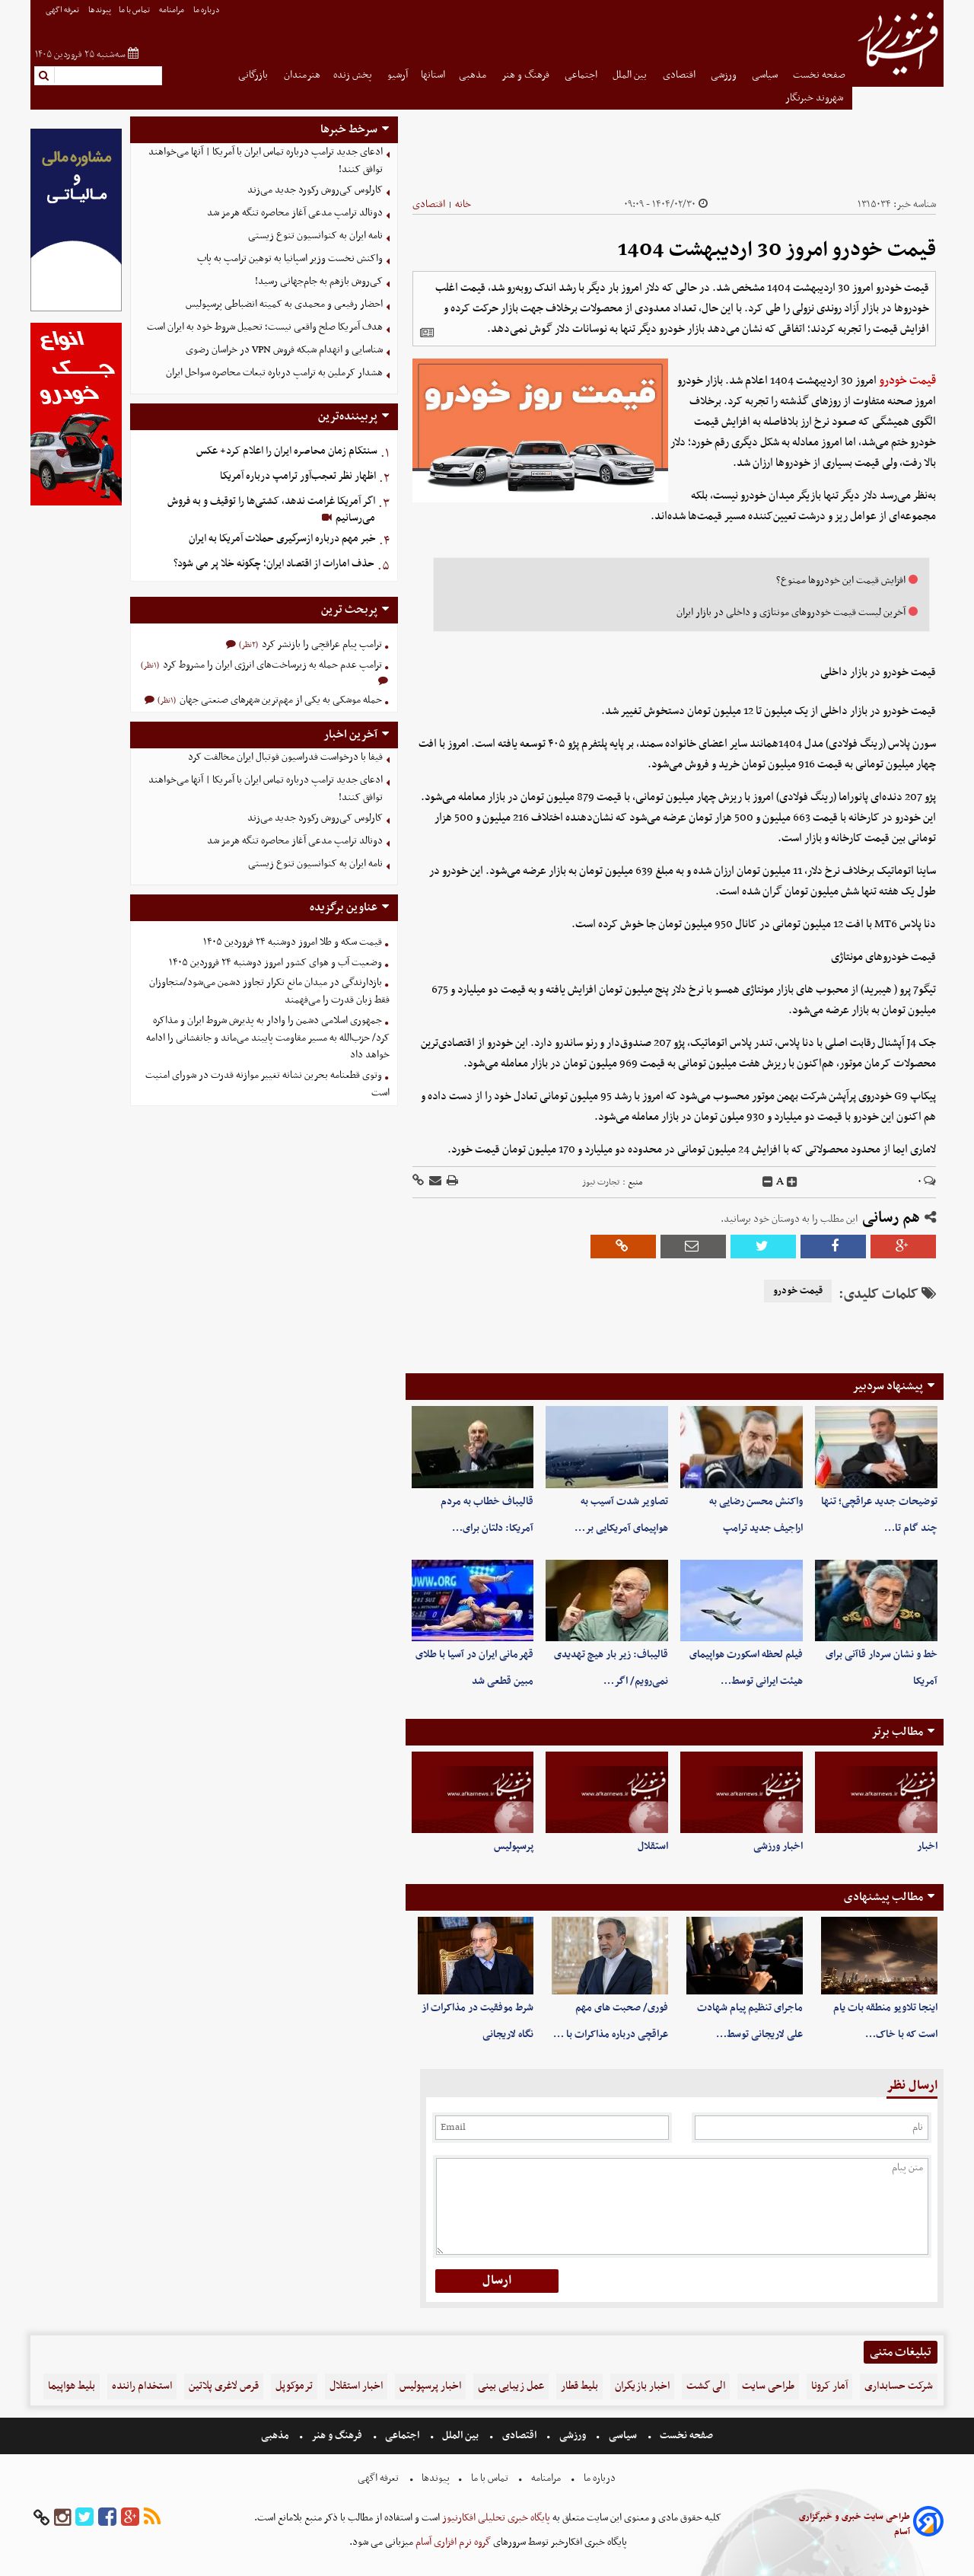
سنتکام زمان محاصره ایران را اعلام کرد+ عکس (286, 451)
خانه (463, 204)
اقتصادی (680, 75)
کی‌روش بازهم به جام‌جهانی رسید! (319, 281)
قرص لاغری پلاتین (224, 2386)
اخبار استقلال (356, 2386)
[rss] (152, 2518)
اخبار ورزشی (778, 1846)
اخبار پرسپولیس (430, 2386)
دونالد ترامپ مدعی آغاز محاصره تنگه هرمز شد (295, 213)
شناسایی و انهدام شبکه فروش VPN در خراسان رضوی (284, 350)
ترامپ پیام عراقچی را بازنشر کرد (320, 644)
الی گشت (705, 2386)
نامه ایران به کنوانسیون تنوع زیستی (315, 235)
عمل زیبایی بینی (511, 2386)
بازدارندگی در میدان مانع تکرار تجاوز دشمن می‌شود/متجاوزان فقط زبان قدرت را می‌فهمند (269, 991)
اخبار (927, 1846)
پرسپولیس (513, 1846)
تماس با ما (135, 10)
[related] (427, 333)
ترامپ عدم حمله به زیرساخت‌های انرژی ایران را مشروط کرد (271, 665)
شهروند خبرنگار (815, 98)
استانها (433, 75)
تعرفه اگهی (63, 10)
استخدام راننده (142, 2386)
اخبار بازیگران (642, 2386)
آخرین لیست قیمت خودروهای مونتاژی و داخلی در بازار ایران (791, 612)
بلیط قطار (579, 2386)
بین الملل (631, 75)
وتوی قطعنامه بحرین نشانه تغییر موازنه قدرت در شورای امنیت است (267, 1083)
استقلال (653, 1846)
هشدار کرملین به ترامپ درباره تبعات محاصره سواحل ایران (274, 372)
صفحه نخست (819, 75)
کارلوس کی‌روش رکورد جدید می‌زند (315, 190)
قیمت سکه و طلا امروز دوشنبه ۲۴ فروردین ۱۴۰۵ (292, 942)
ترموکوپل (294, 2386)
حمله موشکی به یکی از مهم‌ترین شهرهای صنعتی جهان (279, 700)
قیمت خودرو (907, 381)
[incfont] (792, 1182)
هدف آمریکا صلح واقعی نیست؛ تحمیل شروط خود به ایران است (265, 327)
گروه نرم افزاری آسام (452, 2542)
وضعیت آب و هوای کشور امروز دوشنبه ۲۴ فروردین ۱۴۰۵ (275, 962)
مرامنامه (172, 10)
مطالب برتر (897, 1732)
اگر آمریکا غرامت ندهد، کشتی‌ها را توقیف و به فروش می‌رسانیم (271, 510)
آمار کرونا (829, 2386)
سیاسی (766, 75)
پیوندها (99, 10)
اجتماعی (582, 75)
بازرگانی (254, 75)
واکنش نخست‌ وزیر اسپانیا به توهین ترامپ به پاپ (290, 258)
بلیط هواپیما (71, 2386)
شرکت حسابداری (898, 2386)
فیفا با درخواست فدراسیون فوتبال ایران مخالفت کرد (285, 757)
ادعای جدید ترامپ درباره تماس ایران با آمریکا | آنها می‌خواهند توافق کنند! (265, 160)
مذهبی (474, 75)
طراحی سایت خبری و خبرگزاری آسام (854, 2524)
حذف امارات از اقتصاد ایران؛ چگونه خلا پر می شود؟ (273, 563)
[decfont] (767, 1182)
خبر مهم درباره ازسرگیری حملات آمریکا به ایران (282, 538)
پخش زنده (353, 75)
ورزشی (725, 75)
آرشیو (397, 75)
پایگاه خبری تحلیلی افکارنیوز (495, 2518)
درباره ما (207, 10)
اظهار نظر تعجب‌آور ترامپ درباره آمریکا (298, 476)
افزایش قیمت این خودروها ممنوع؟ (841, 580)
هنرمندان (302, 75)
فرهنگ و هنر (526, 75)
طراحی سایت (768, 2386)
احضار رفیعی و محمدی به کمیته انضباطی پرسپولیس (284, 304)
